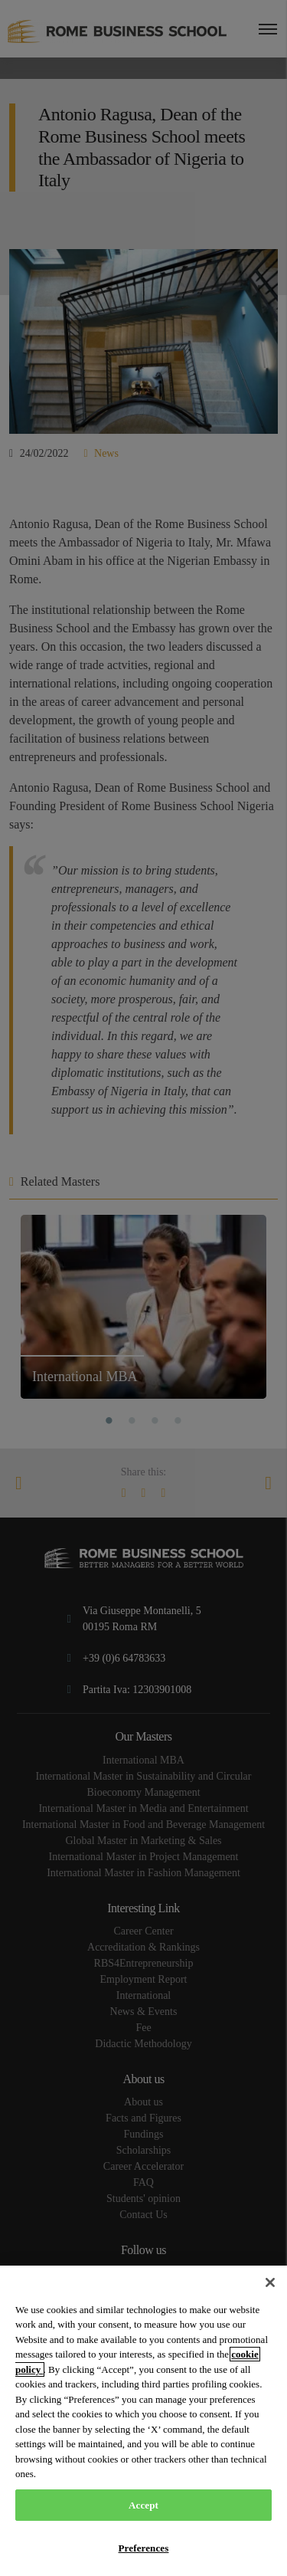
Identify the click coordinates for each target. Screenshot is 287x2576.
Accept (143, 2505)
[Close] (270, 2282)
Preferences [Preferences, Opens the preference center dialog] (144, 2548)
